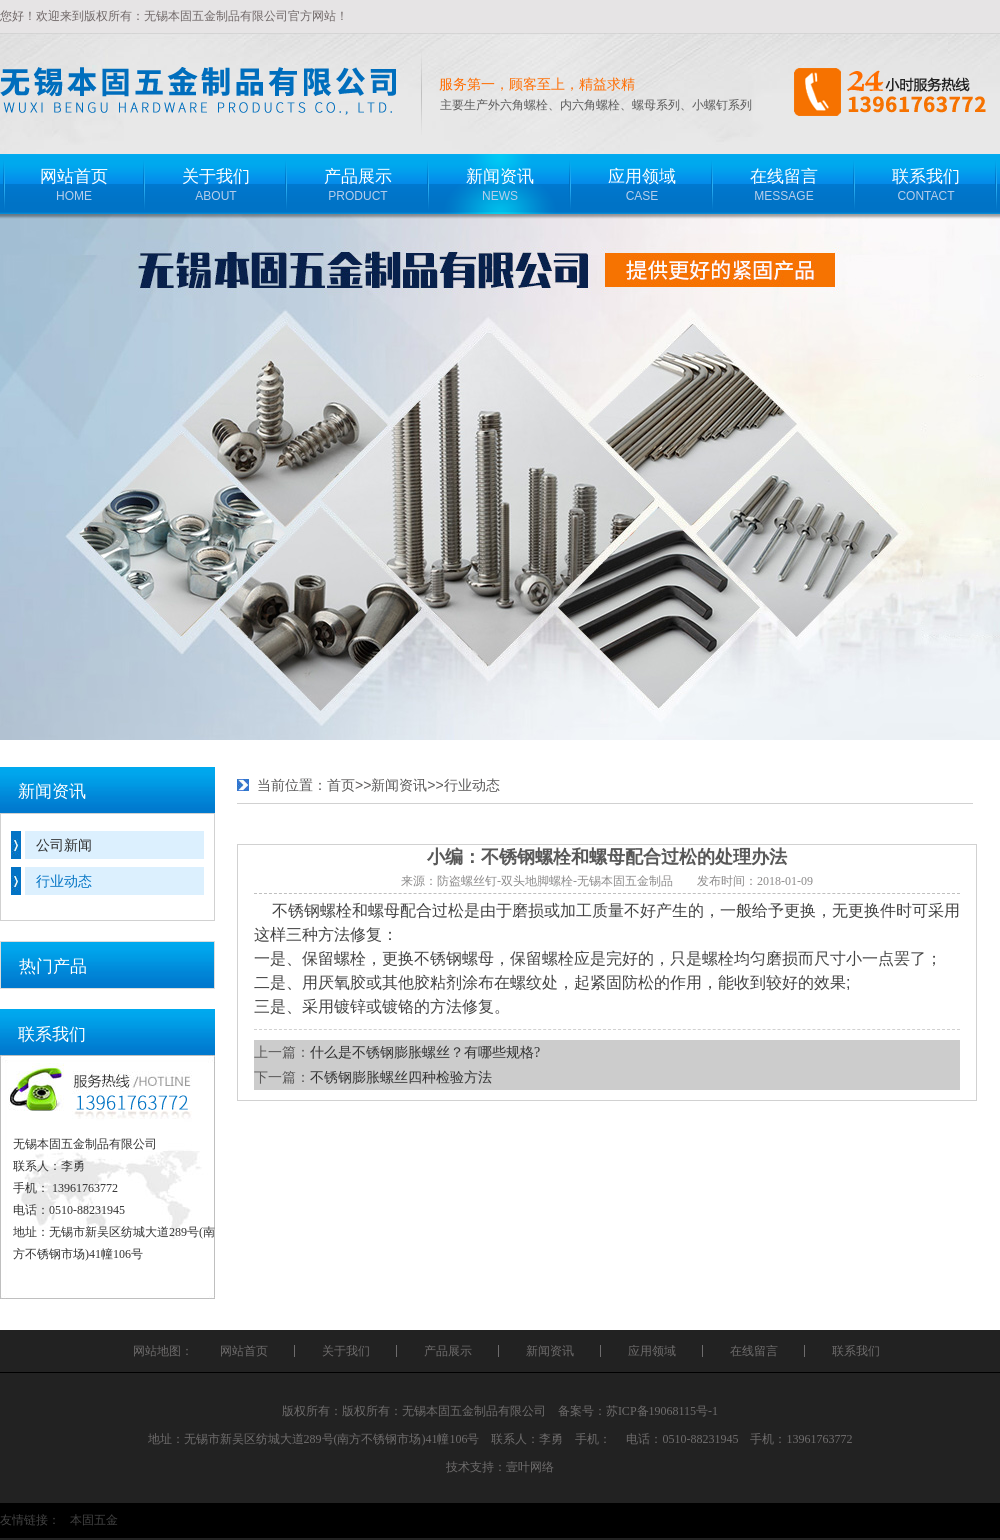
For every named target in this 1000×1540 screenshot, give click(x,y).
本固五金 (94, 1520)
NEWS (500, 178)
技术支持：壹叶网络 (500, 1467)
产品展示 (448, 1351)
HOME (74, 178)
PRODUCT (358, 178)
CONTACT (926, 178)
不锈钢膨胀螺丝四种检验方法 (401, 1077)
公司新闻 (64, 845)
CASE (642, 178)
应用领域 (652, 1351)
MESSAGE (784, 178)
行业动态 (64, 881)
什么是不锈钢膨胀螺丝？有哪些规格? (425, 1052)
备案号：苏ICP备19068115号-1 (638, 1411)
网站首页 (244, 1351)
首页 (341, 785)
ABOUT (216, 178)
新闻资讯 (399, 785)
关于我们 (346, 1351)
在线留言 (754, 1351)
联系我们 (856, 1351)
